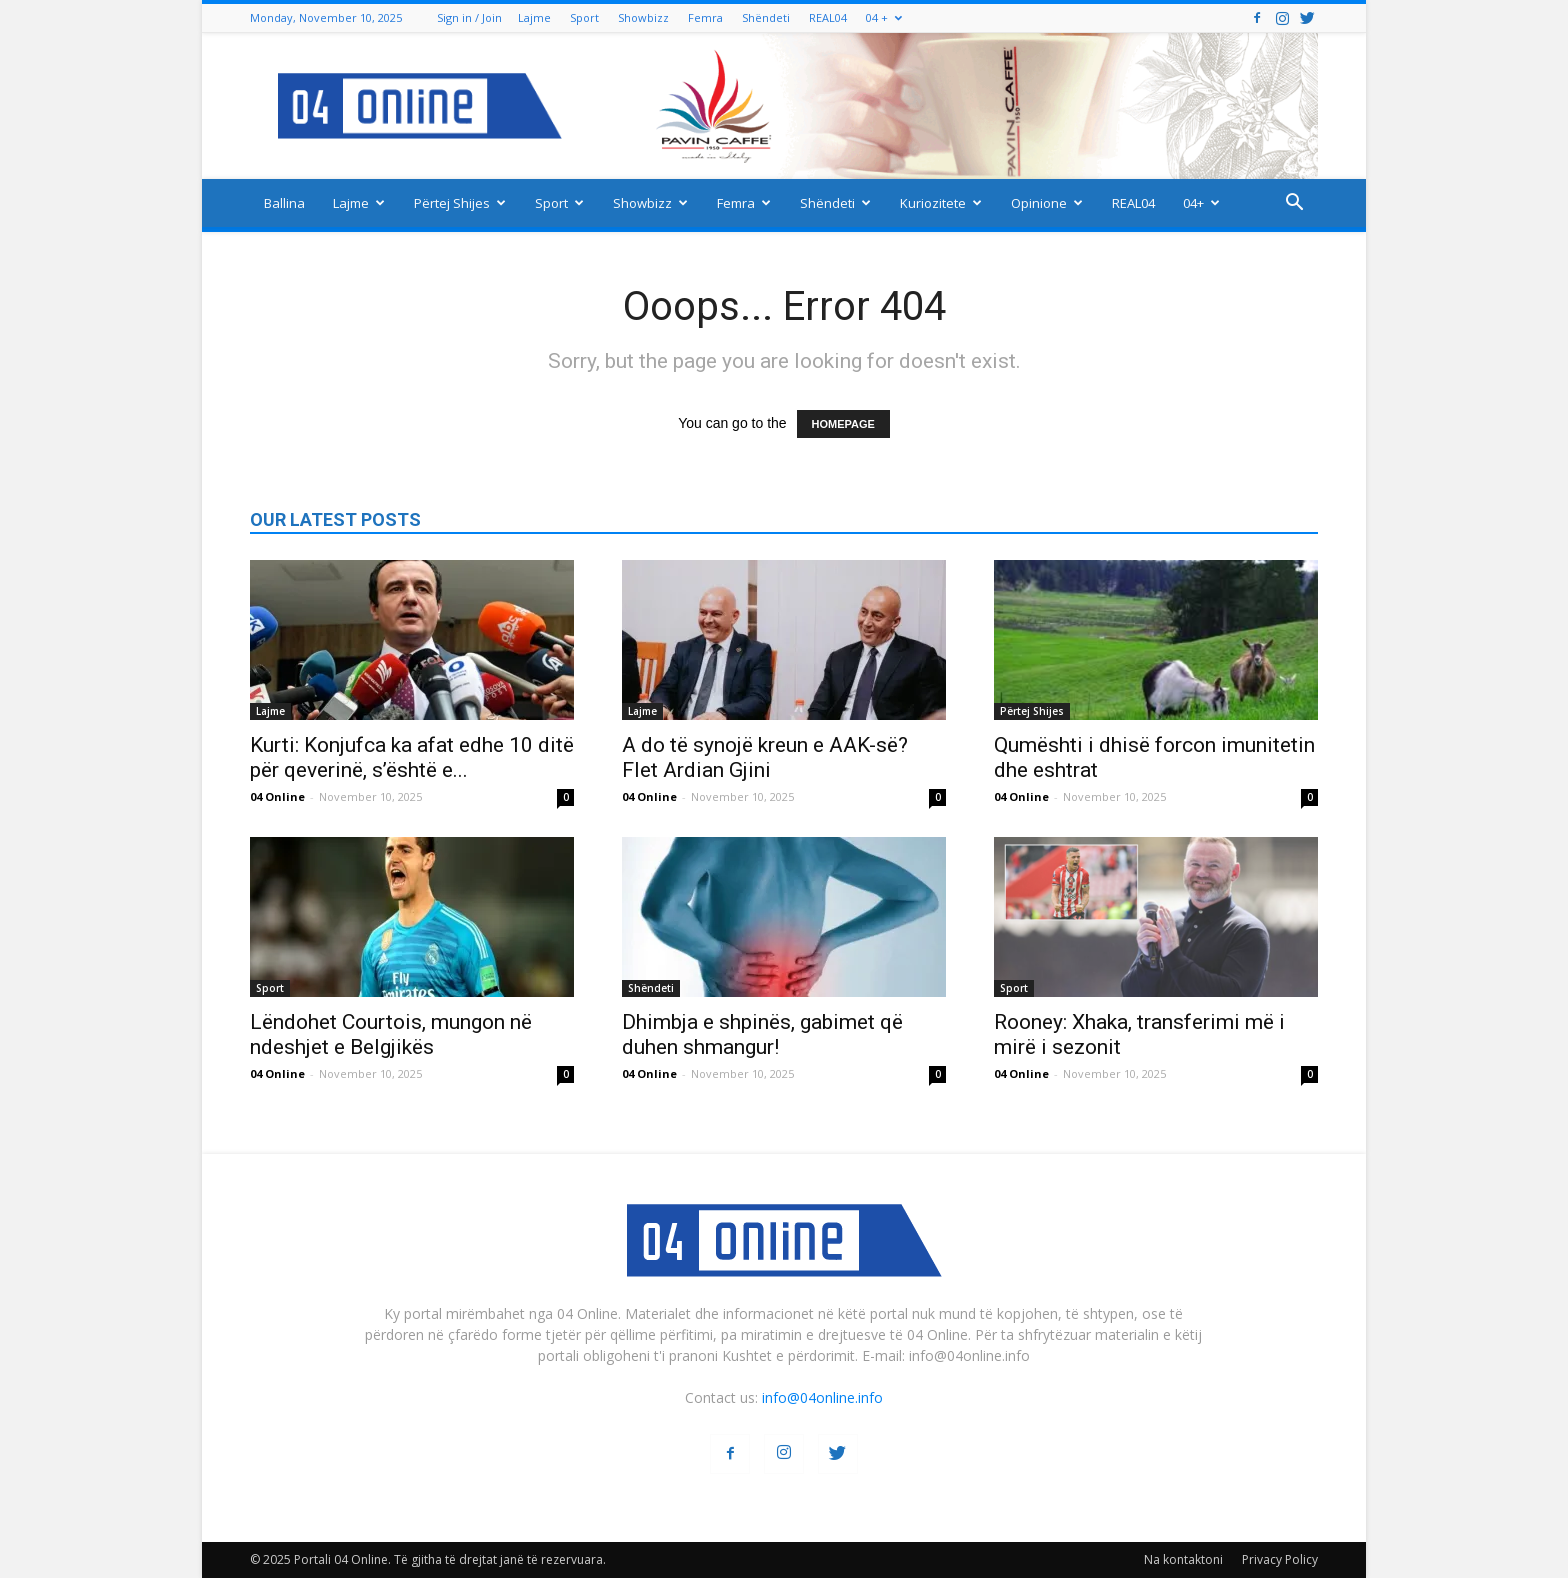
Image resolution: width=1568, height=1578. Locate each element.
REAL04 (828, 17)
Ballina (284, 203)
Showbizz (643, 17)
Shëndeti (766, 17)
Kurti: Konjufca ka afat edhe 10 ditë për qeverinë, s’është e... (412, 757)
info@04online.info (822, 1397)
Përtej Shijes (460, 203)
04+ (1201, 203)
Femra (705, 17)
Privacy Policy (1280, 1559)
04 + (884, 17)
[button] (1294, 204)
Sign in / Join (469, 17)
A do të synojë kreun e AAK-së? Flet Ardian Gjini (765, 757)
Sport (584, 17)
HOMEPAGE (843, 424)
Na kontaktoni (1183, 1559)
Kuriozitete (941, 203)
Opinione (1047, 203)
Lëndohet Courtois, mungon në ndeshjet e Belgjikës (391, 1034)
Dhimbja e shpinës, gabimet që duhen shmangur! (762, 1034)
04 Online (277, 796)
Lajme (534, 17)
